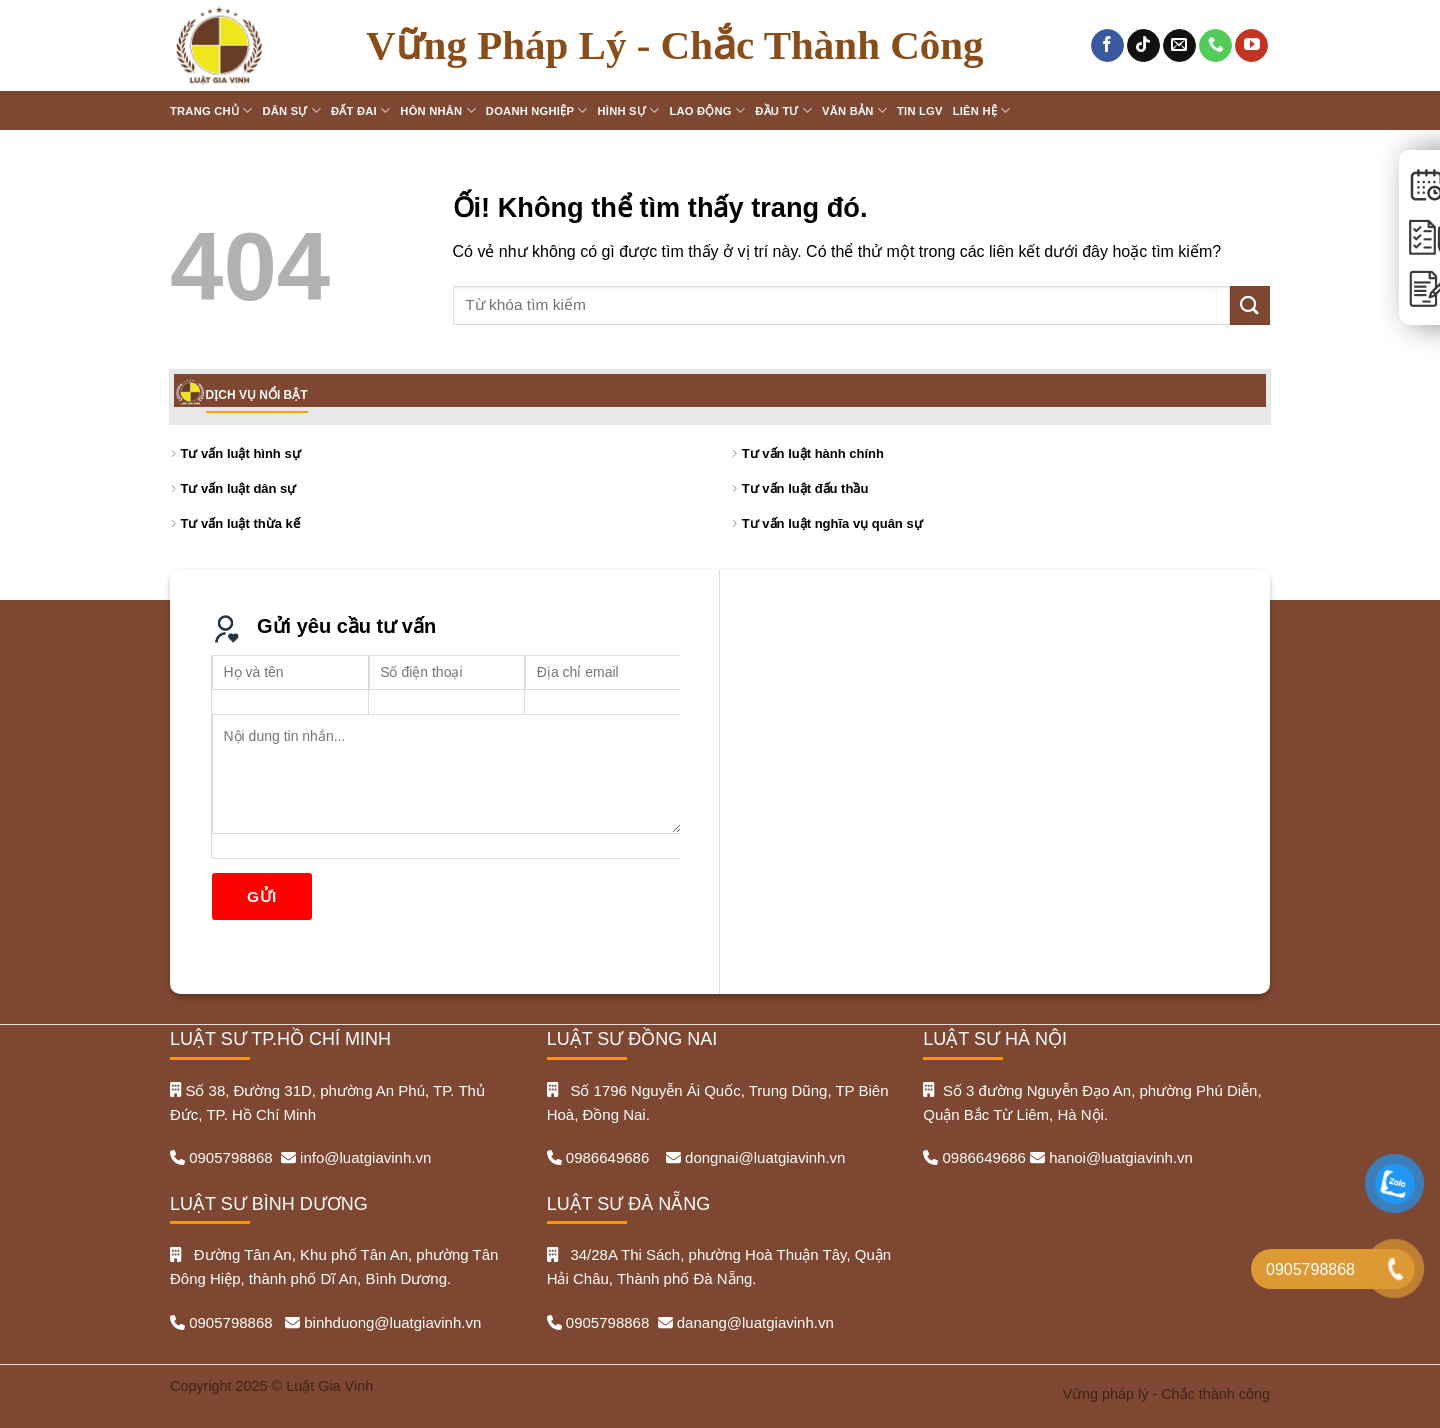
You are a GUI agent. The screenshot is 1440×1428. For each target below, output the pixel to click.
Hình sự (629, 110)
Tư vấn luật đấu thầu (805, 488)
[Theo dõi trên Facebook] (1107, 46)
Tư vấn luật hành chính (813, 453)
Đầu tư (783, 110)
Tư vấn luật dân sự (239, 488)
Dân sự (291, 110)
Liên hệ (982, 110)
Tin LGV (920, 111)
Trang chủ (211, 110)
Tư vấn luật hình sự (241, 453)
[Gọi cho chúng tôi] (1215, 46)
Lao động (707, 110)
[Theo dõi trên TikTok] (1143, 46)
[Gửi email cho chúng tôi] (1179, 46)
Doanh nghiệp (537, 110)
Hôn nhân (438, 110)
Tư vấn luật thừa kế (240, 523)
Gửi (262, 896)
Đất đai (360, 110)
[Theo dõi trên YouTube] (1251, 46)
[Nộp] (1250, 305)
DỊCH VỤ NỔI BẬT (257, 395)
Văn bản (854, 110)
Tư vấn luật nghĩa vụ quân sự (832, 523)
